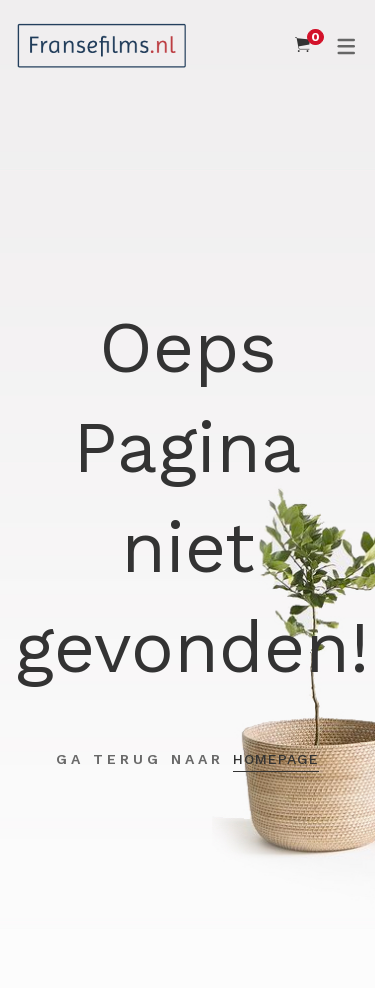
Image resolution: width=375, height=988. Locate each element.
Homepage (276, 759)
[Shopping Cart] (302, 45)
